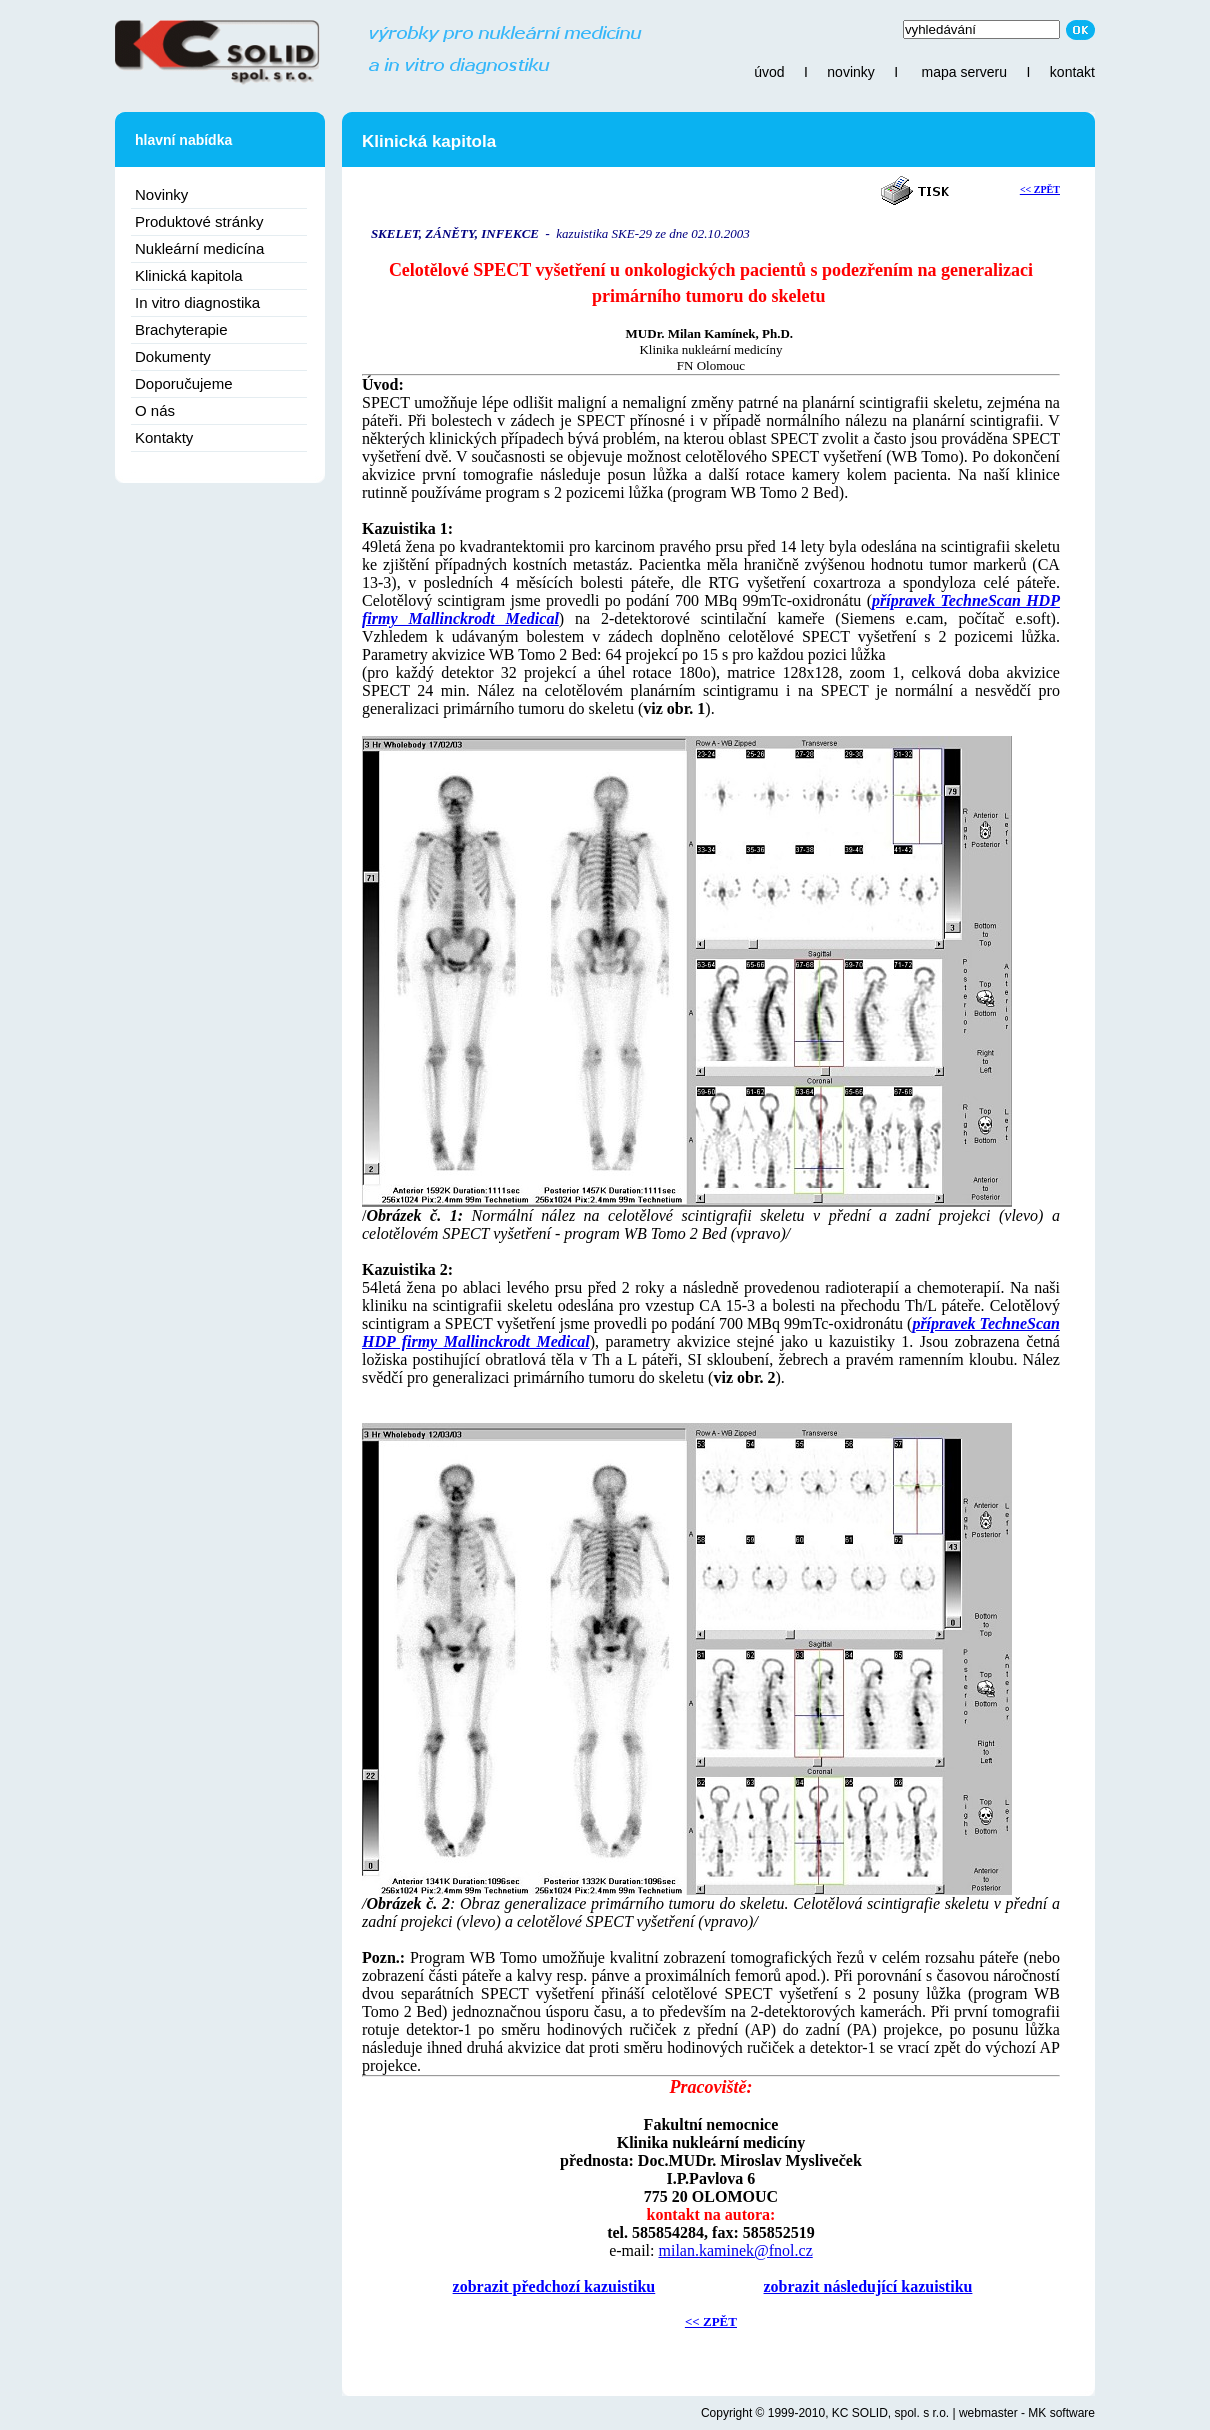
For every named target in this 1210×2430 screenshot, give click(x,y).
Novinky (161, 194)
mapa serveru (964, 72)
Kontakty (164, 437)
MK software (1061, 2413)
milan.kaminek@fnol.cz (735, 2250)
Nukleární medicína (199, 248)
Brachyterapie (181, 329)
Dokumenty (173, 356)
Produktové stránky (199, 221)
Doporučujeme (184, 383)
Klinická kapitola (189, 275)
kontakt (1072, 72)
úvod (769, 72)
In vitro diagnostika (197, 302)
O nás (155, 410)
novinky (850, 72)
